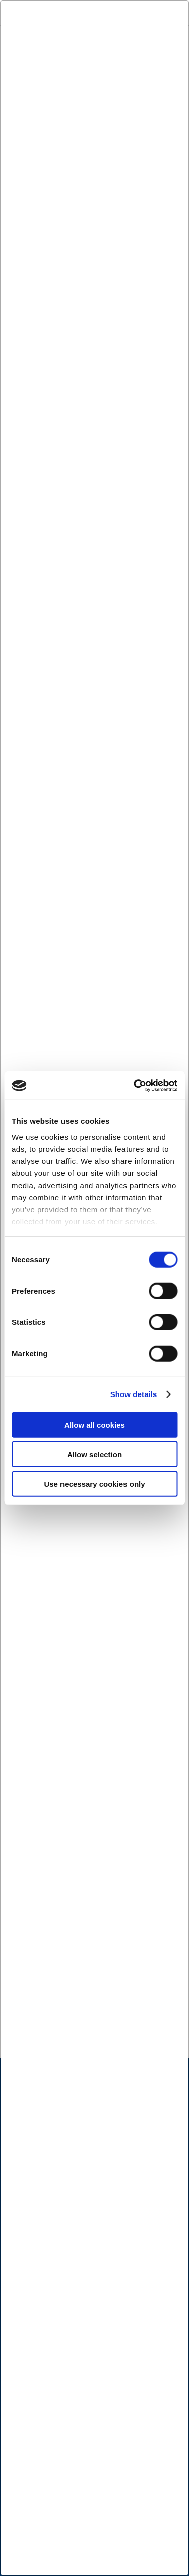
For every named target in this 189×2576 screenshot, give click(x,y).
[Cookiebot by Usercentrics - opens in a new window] (134, 1085)
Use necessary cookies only (94, 1483)
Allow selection (94, 1454)
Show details (133, 1394)
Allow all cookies (94, 1424)
